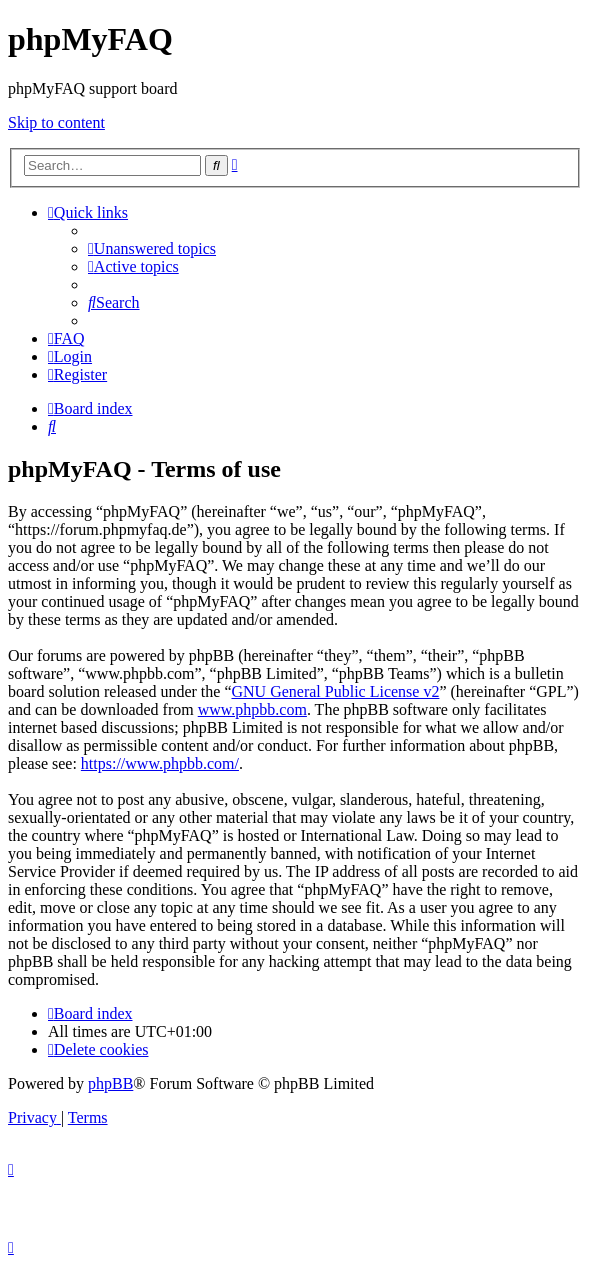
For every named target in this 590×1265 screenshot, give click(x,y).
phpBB (110, 1083)
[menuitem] (152, 248)
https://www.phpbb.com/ (160, 763)
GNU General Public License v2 (335, 691)
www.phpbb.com (252, 709)
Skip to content (56, 122)
